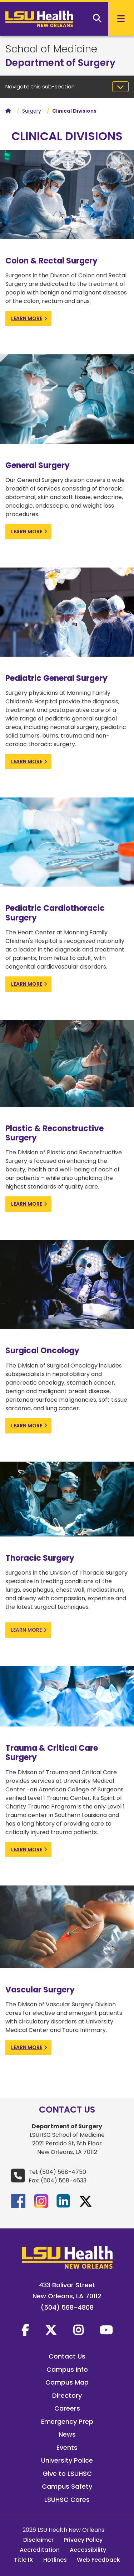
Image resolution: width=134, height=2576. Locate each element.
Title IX (23, 2560)
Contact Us (67, 2356)
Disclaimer (38, 2540)
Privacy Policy (83, 2540)
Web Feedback (98, 2560)
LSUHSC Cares (67, 2499)
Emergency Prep (67, 2421)
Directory (67, 2395)
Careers (67, 2408)
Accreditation (40, 2550)
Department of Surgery (60, 62)
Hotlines (55, 2560)
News (67, 2434)
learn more (26, 318)
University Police (67, 2460)
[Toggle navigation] (120, 86)
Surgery (31, 110)
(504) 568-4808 (67, 2307)
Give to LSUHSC (67, 2473)
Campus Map (67, 2382)
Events (67, 2447)
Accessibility (88, 2550)
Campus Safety (67, 2486)
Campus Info (67, 2369)
